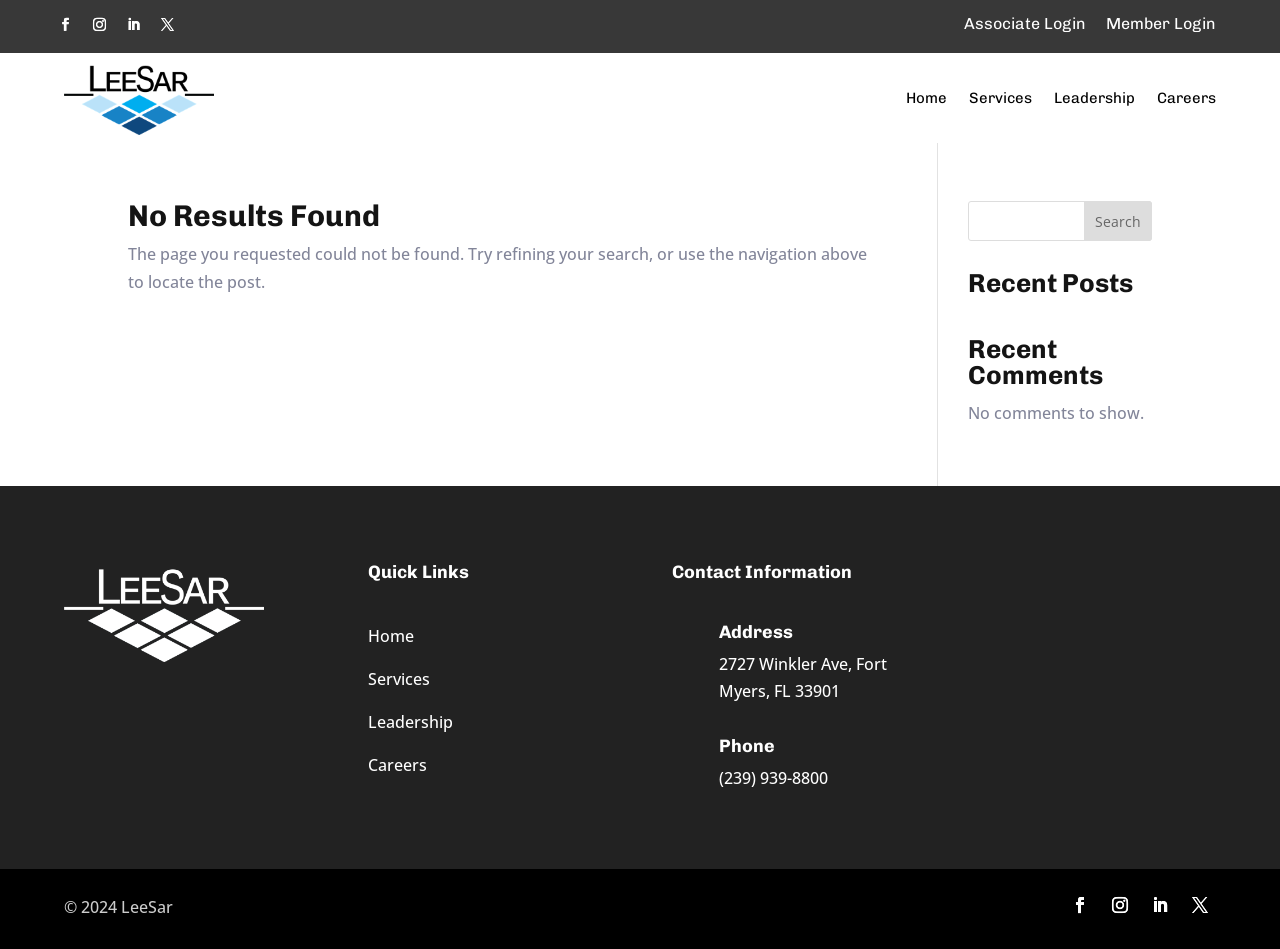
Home (926, 98)
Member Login (1161, 23)
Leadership (1094, 98)
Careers (1186, 98)
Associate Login (1025, 23)
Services (1000, 98)
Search (1118, 221)
